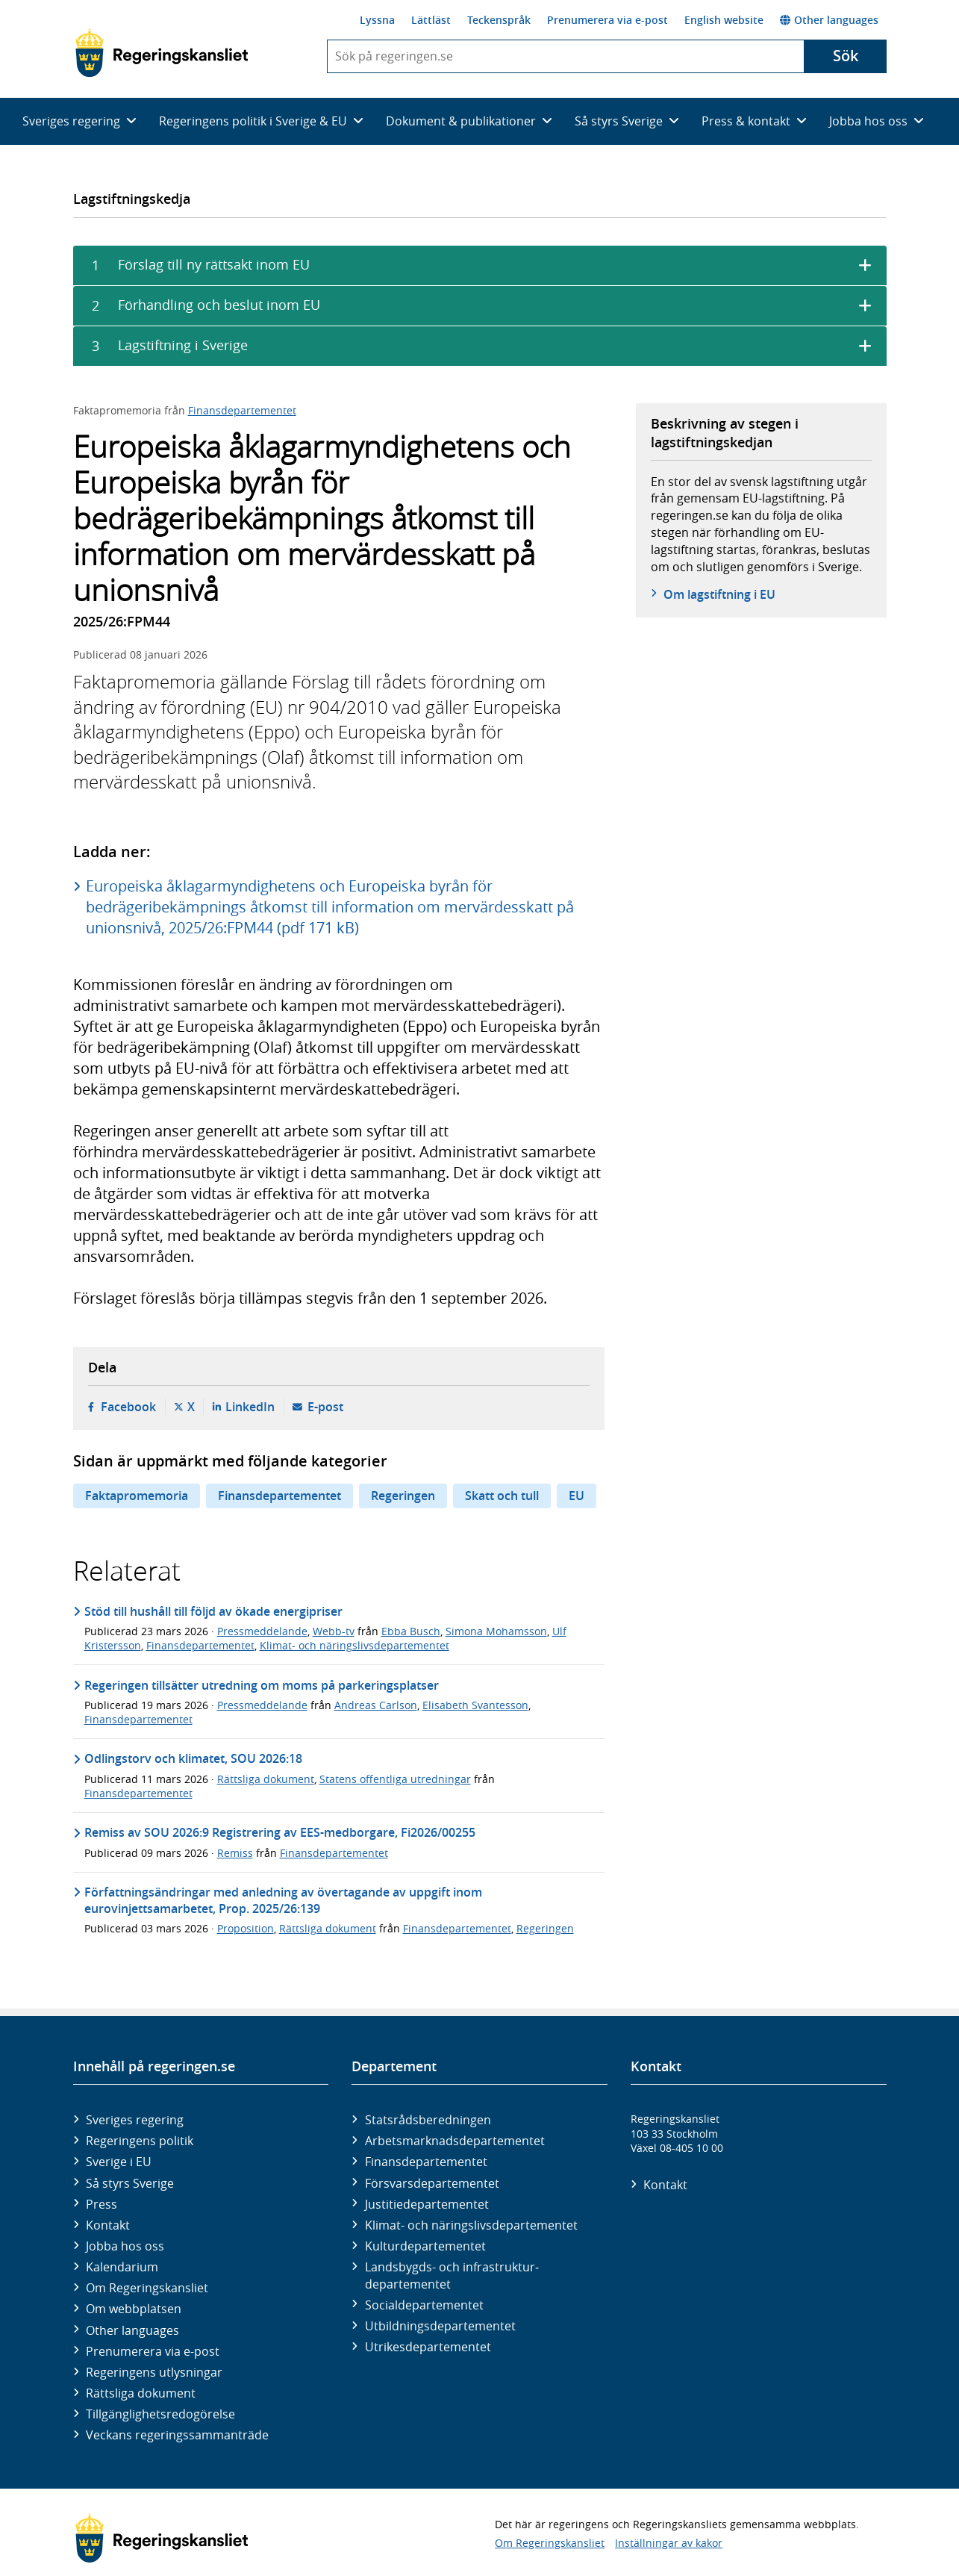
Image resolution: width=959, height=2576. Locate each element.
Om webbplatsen (133, 2308)
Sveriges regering (135, 2120)
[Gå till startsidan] (161, 53)
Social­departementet (424, 2305)
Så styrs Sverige (130, 2183)
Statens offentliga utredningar (395, 1779)
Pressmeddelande (262, 1631)
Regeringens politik (139, 2140)
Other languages (829, 20)
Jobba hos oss (125, 2246)
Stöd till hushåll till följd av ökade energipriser (213, 1611)
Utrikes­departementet (428, 2347)
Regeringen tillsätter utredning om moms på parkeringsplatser (261, 1685)
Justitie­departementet (427, 2204)
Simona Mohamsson (496, 1631)
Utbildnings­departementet (440, 2326)
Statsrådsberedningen (428, 2120)
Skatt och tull (502, 1495)
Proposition (245, 1928)
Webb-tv (333, 1631)
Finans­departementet (426, 2161)
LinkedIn (250, 1407)
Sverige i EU (118, 2161)
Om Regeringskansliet (147, 2288)
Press (101, 2204)
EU (576, 1495)
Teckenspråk (499, 20)
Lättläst (431, 20)
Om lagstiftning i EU (719, 594)
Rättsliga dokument (265, 1779)
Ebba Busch (410, 1631)
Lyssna (377, 20)
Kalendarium (122, 2267)
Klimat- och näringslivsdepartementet (354, 1645)
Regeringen (403, 1495)
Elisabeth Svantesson (475, 1705)
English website (723, 20)
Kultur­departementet (425, 2246)
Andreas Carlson (375, 1705)
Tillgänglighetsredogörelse (160, 2414)
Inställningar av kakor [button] (668, 2543)
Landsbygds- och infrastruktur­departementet (452, 2275)
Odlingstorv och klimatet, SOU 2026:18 (193, 1758)
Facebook (128, 1407)
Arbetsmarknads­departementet (455, 2140)
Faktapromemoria (136, 1495)
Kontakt (108, 2225)
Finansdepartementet (242, 410)
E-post (325, 1407)
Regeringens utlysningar (154, 2372)
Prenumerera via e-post (607, 20)
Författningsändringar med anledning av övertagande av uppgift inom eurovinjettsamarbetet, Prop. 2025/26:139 (283, 1900)
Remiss (235, 1853)
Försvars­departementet (432, 2183)
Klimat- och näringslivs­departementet (471, 2225)
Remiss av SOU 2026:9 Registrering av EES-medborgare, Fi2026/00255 (279, 1832)
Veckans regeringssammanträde (177, 2435)
